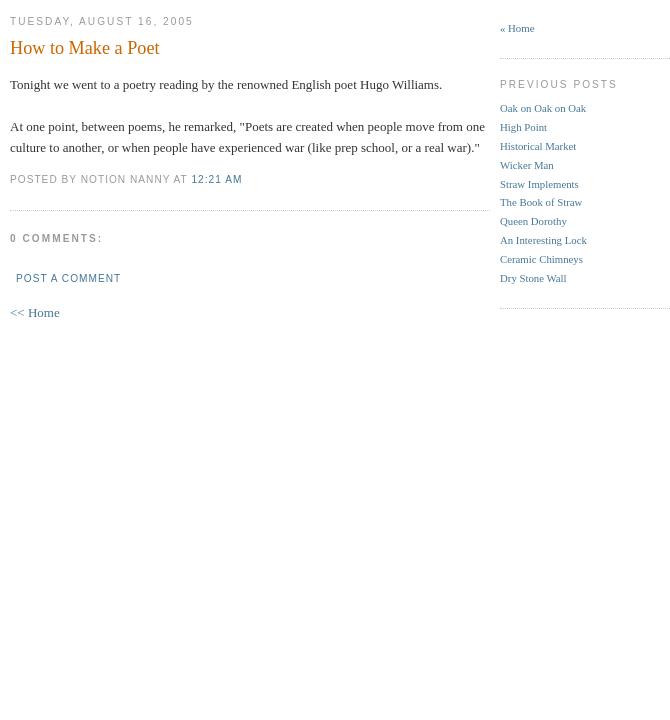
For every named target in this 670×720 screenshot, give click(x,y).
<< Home (35, 312)
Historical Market (538, 146)
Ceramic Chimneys (541, 259)
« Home (517, 28)
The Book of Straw (541, 202)
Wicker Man (527, 165)
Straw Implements (539, 184)
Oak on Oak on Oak (543, 108)
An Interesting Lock (543, 240)
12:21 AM (216, 179)
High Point (523, 127)
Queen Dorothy (533, 221)
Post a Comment (68, 278)
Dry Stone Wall (533, 278)
